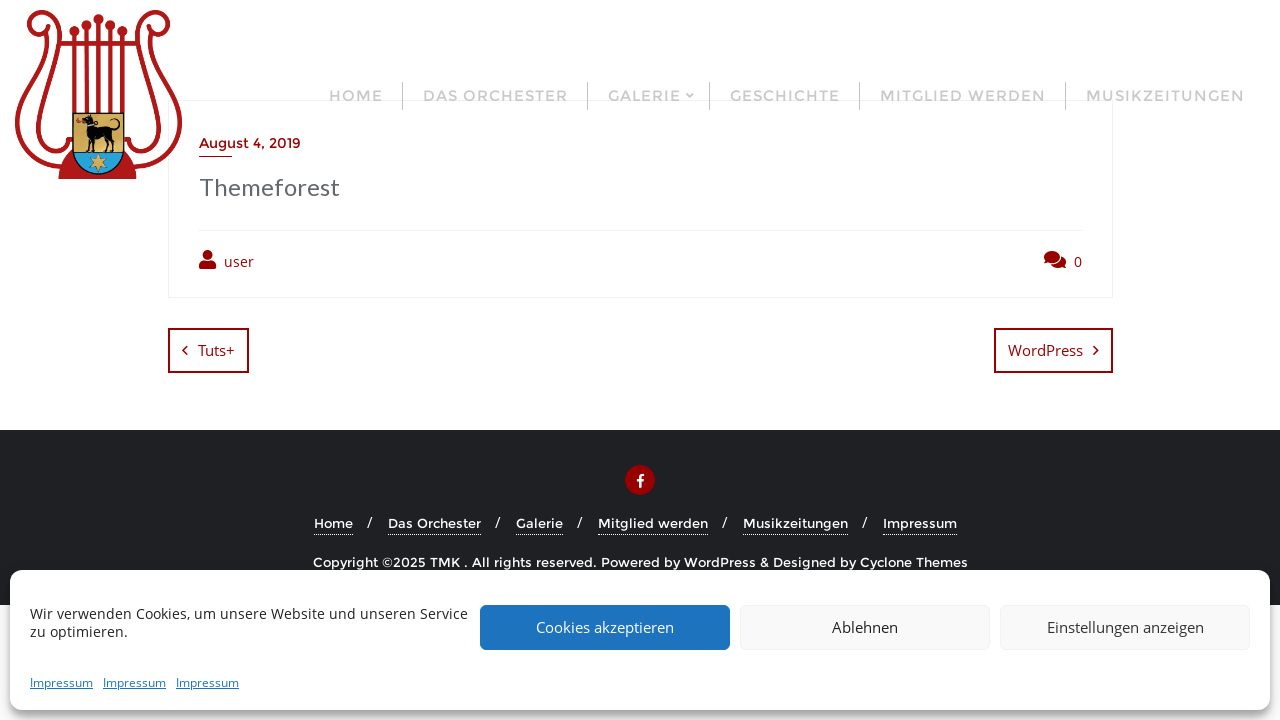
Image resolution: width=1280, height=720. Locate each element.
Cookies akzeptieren (605, 627)
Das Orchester (434, 523)
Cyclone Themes (914, 562)
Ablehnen (865, 627)
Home (333, 523)
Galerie (539, 523)
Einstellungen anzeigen (1125, 627)
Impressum (61, 682)
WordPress (1045, 350)
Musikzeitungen (795, 523)
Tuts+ (216, 350)
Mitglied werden (653, 523)
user (226, 260)
